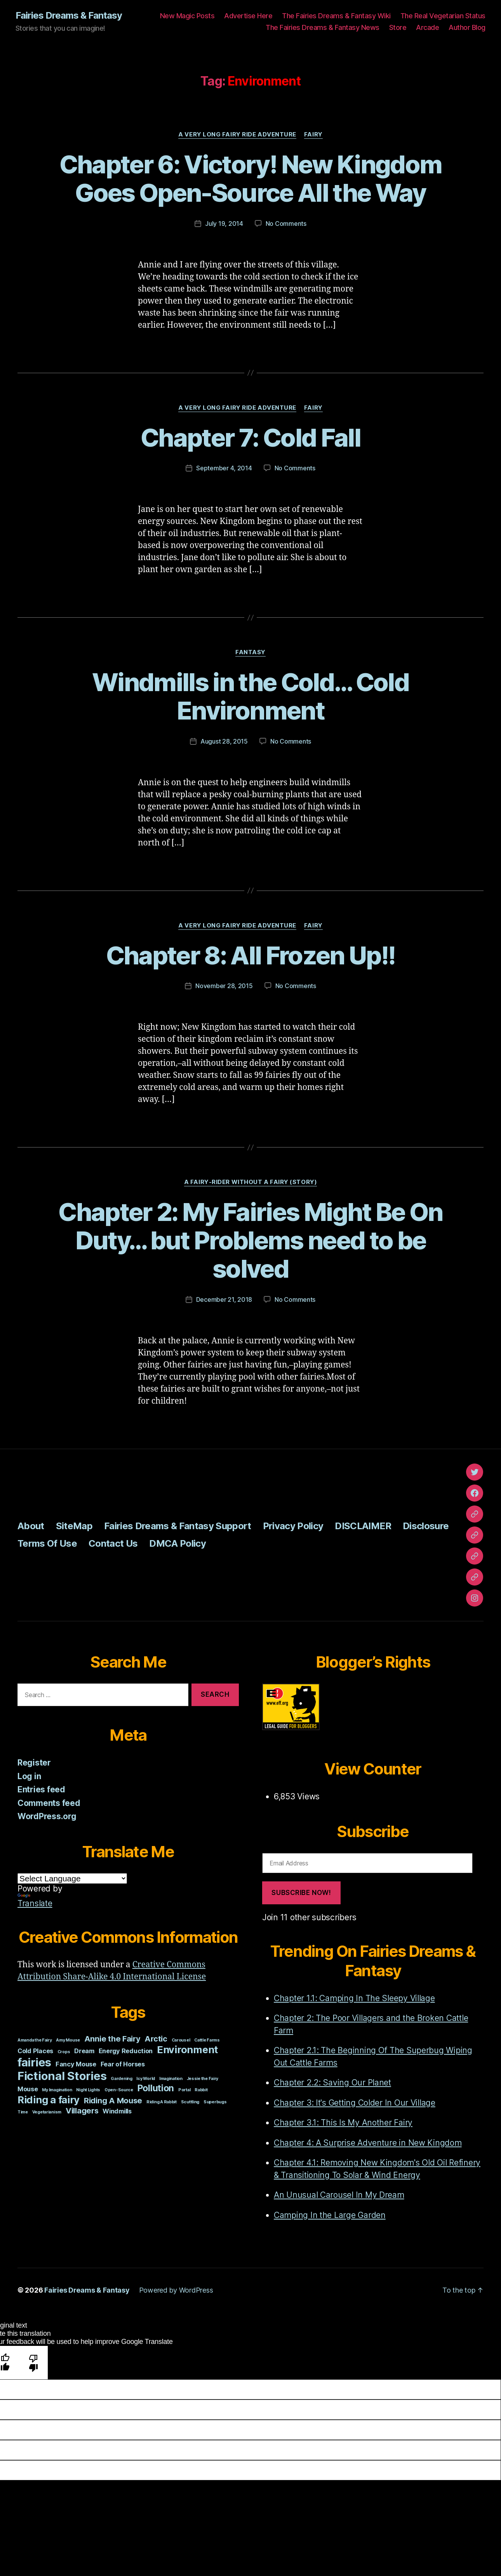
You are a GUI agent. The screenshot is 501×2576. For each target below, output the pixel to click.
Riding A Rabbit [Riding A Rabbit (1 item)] (161, 2101)
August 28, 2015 (224, 741)
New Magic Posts (187, 16)
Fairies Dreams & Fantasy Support (177, 1526)
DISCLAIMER (363, 1526)
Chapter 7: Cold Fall (250, 437)
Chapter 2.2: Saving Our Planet (332, 2082)
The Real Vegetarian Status (442, 16)
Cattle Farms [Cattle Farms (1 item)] (207, 2040)
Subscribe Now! (301, 1893)
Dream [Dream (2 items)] (84, 2051)
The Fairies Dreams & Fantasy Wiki (336, 16)
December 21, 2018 (224, 1299)
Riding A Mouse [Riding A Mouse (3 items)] (113, 2100)
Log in (29, 1776)
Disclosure (426, 1526)
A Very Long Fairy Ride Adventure (237, 134)
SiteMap (74, 1526)
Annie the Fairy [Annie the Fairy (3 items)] (112, 2038)
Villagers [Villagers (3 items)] (82, 2110)
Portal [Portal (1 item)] (184, 2089)
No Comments (286, 223)
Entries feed (41, 1789)
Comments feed (48, 1803)
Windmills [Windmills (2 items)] (117, 2111)
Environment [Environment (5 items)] (187, 2049)
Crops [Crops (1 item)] (63, 2051)
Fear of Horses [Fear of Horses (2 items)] (123, 2064)
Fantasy (250, 652)
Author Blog (467, 27)
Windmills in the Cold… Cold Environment (250, 696)
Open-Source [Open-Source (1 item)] (118, 2089)
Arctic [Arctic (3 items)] (155, 2038)
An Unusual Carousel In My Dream (339, 2195)
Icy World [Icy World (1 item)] (145, 2078)
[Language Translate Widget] (72, 1878)
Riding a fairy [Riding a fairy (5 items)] (48, 2100)
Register (34, 1762)
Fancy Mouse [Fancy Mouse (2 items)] (76, 2064)
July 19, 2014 (224, 223)
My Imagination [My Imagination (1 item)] (57, 2089)
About (30, 1526)
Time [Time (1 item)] (22, 2112)
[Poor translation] (33, 2362)
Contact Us (113, 1543)
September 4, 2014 (224, 468)
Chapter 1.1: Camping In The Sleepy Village (354, 1998)
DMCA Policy (177, 1543)
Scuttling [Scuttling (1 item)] (190, 2101)
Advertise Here (248, 16)
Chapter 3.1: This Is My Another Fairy (343, 2122)
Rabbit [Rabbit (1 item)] (201, 2089)
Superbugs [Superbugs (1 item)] (215, 2101)
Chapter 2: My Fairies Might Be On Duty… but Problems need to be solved (250, 1240)
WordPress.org (47, 1816)
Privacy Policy (293, 1526)
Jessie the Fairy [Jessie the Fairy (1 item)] (203, 2078)
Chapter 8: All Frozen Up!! (250, 955)
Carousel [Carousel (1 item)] (181, 2040)
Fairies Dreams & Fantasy (69, 15)
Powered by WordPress (176, 2290)
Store (398, 27)
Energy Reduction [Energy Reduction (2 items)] (126, 2051)
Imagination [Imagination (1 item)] (171, 2078)
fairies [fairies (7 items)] (34, 2062)
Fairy (313, 134)
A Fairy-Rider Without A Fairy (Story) (250, 1182)
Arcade (427, 27)
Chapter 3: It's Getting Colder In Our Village (354, 2103)
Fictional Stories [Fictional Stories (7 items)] (61, 2076)
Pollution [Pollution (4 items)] (155, 2088)
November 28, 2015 (223, 986)
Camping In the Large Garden (330, 2215)
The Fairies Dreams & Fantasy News (322, 27)
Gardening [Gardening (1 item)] (121, 2078)
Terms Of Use (47, 1543)
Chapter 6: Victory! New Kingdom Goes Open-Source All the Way (250, 178)
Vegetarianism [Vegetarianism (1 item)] (47, 2112)
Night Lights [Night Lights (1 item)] (88, 2089)
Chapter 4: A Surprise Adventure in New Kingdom (368, 2143)
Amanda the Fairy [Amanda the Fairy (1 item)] (34, 2040)
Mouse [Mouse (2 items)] (27, 2089)
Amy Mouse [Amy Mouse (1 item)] (68, 2040)
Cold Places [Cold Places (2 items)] (35, 2051)
